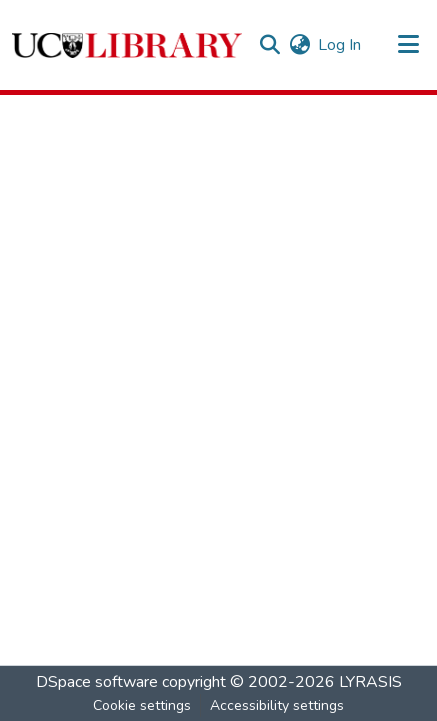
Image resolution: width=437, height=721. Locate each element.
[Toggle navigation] (409, 45)
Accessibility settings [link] (277, 705)
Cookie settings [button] (142, 705)
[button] (127, 45)
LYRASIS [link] (370, 682)
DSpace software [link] (97, 682)
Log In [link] (339, 45)
